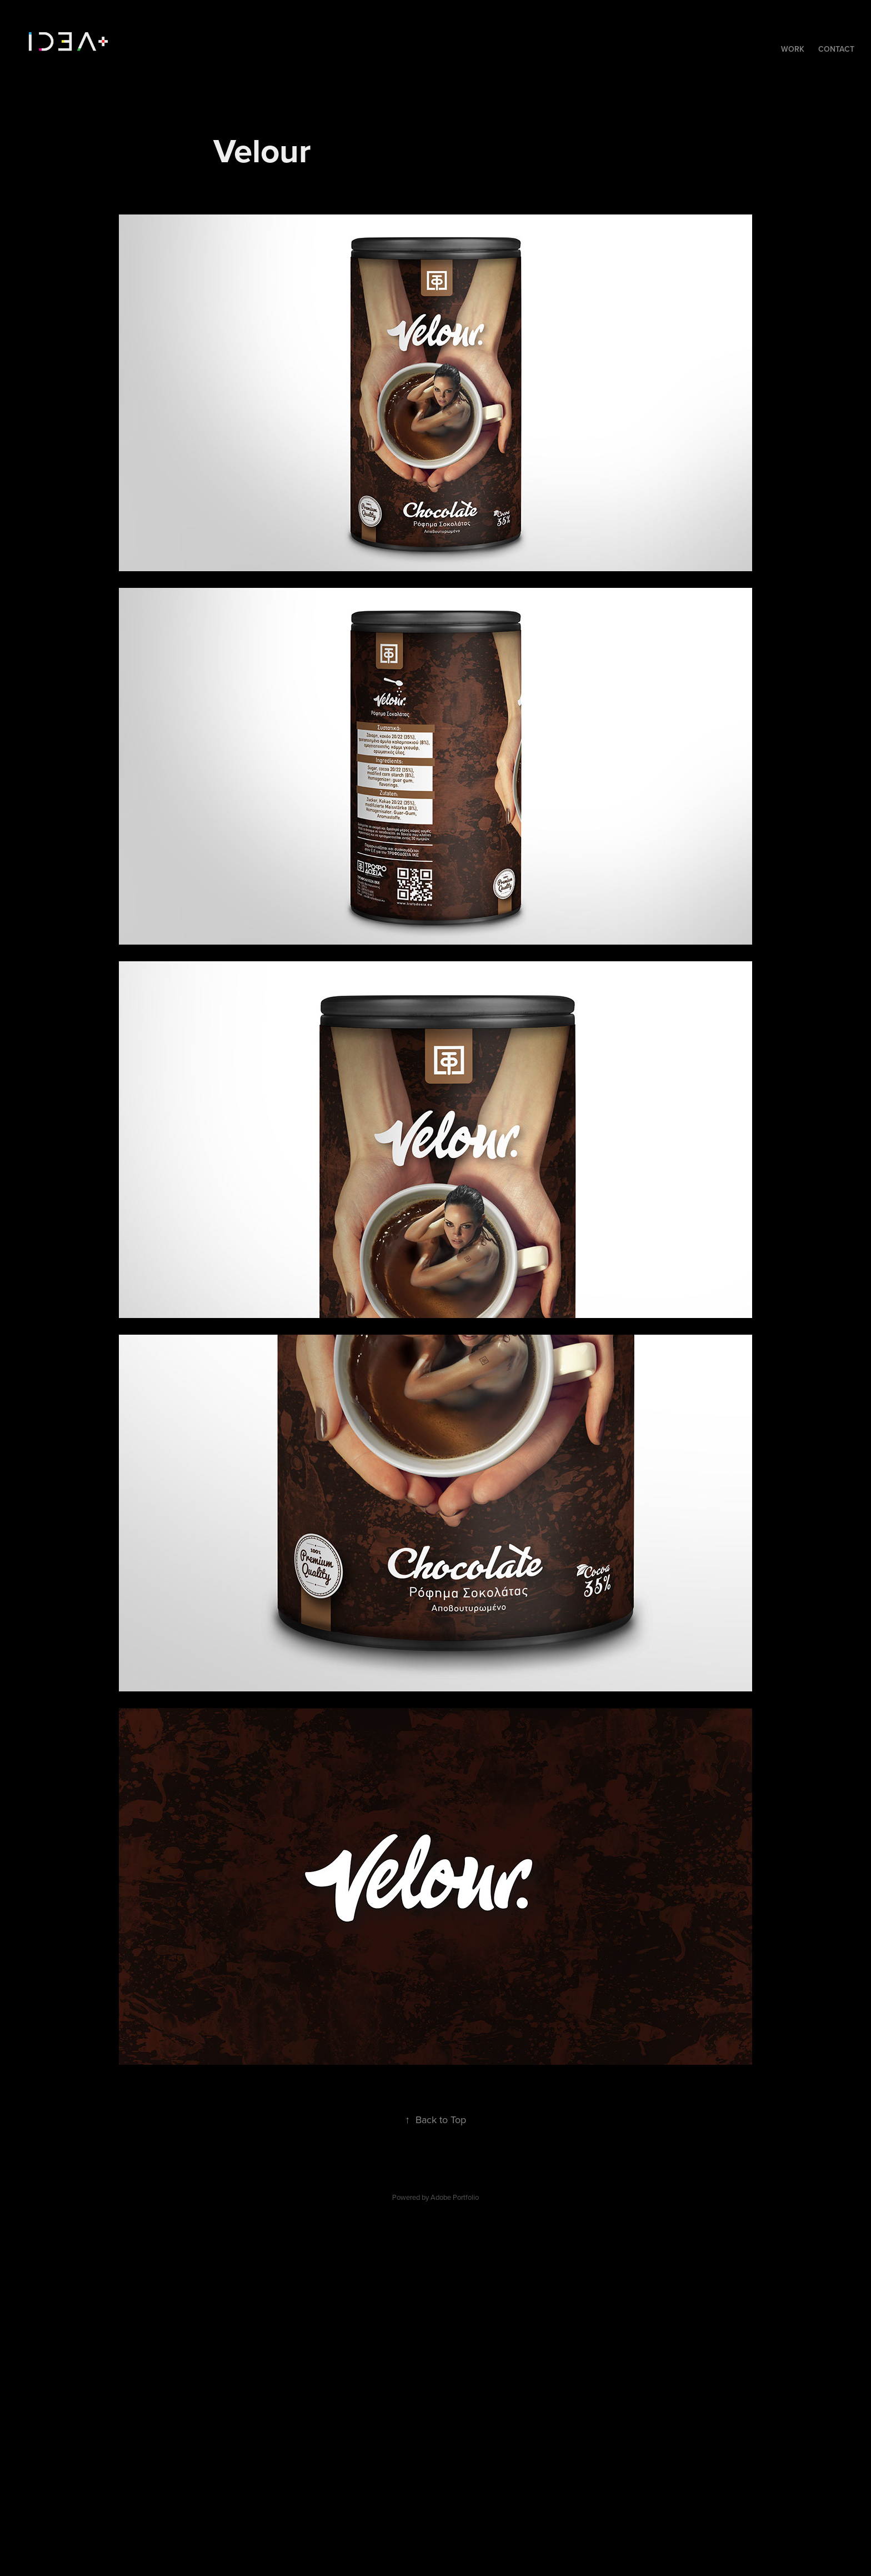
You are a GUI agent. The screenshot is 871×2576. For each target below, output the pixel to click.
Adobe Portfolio (455, 2197)
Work (792, 48)
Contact (836, 48)
